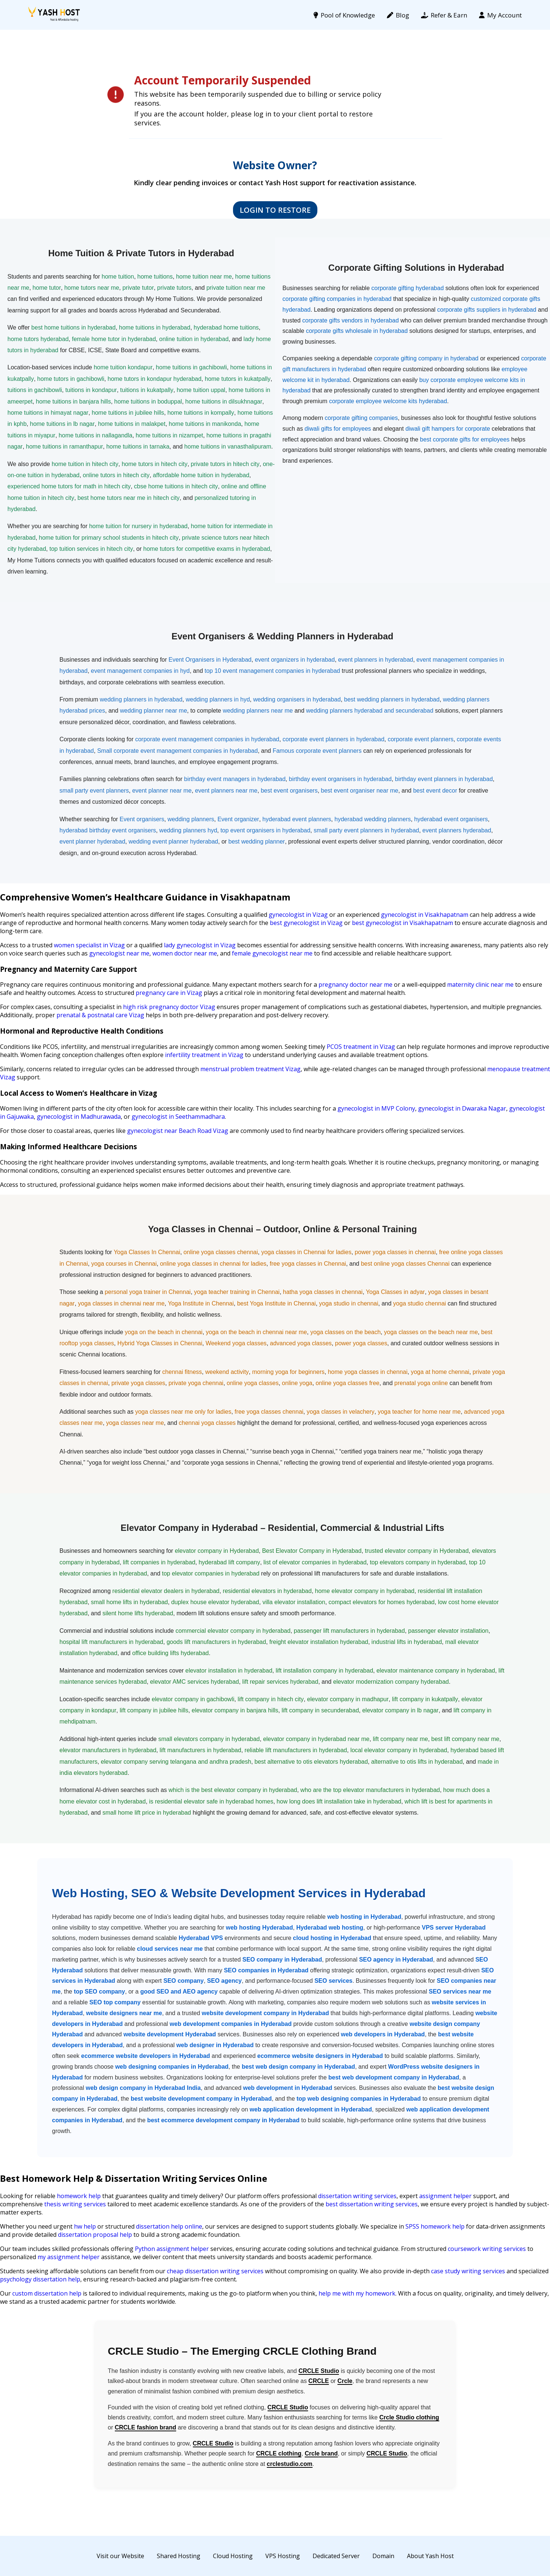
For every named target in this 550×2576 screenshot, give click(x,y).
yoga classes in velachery (340, 1412)
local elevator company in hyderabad (398, 1750)
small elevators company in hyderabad (209, 1739)
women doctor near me (184, 953)
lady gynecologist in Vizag (200, 945)
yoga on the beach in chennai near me (256, 1332)
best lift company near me (465, 1739)
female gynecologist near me (272, 953)
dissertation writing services (357, 2196)
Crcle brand (321, 2453)
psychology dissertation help (40, 2279)
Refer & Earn (444, 15)
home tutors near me (91, 288)
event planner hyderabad (92, 841)
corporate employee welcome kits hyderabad (388, 401)
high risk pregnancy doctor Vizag (169, 1007)
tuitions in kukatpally (146, 390)
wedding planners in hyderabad (141, 699)
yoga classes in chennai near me (121, 1303)
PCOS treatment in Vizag (361, 1047)
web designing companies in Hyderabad (172, 2066)
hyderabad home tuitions (226, 327)
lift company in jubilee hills (154, 1710)
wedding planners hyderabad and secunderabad (369, 710)
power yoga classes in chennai (395, 1252)
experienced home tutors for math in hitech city (69, 486)
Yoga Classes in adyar (395, 1292)
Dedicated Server (336, 2556)
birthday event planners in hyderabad (444, 779)
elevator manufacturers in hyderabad (107, 1750)
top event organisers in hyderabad (265, 830)
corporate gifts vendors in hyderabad (350, 320)
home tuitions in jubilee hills (128, 412)
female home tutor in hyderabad (114, 339)
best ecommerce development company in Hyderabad (223, 2120)
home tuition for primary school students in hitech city (109, 537)
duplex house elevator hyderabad (215, 1602)
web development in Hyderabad (287, 2088)
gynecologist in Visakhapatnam (424, 914)
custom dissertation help (46, 2293)
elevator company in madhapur (348, 1699)
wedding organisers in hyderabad (297, 699)
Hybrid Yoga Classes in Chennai (160, 1343)
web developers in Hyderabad (383, 2034)
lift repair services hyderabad (280, 1682)
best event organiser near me (359, 790)
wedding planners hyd (188, 830)
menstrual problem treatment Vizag (250, 1069)
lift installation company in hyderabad (324, 1670)
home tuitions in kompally (200, 412)
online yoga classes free (347, 1383)
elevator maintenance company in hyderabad (435, 1670)
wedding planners (191, 819)
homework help (79, 2196)
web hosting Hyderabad (259, 1927)
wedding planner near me (153, 710)
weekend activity (227, 1372)
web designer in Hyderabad (214, 2045)
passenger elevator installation (448, 1631)
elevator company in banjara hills (235, 1710)
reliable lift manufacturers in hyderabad (296, 1750)
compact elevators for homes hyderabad (381, 1602)
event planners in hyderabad (375, 659)
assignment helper (445, 2196)
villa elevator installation (293, 1602)
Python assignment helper (172, 2249)
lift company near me (400, 1739)
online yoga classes (253, 1383)
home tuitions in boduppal (148, 401)
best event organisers (289, 790)
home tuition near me (204, 276)
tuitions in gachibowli (34, 390)
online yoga (297, 1383)
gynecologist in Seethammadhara (178, 1116)
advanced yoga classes (300, 1343)
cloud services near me (170, 1949)
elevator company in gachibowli (193, 1699)
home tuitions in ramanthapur (64, 446)
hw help (85, 2226)
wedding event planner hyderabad (173, 841)
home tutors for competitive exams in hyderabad (207, 549)
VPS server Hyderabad (454, 1927)
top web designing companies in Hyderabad (359, 2098)
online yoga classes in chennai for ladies (213, 1263)
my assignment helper (69, 2257)
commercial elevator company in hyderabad (232, 1631)
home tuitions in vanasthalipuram (227, 446)
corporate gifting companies (361, 418)
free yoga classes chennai (268, 1412)
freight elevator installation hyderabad (318, 1642)
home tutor (47, 288)
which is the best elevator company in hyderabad (232, 1790)
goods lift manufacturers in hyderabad (216, 1642)
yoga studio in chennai (348, 1303)
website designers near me (124, 2013)
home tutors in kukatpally (238, 379)
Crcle (344, 2381)
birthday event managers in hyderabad (234, 779)
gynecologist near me (119, 953)
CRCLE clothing (278, 2453)
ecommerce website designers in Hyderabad (320, 2056)
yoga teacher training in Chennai (236, 1292)
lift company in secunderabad (320, 1710)
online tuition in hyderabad (194, 339)
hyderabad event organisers (451, 819)
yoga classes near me (135, 1423)
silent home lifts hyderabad (138, 1613)
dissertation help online (169, 2226)
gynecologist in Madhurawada (79, 1116)
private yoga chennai (196, 1383)
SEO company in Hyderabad (282, 1959)
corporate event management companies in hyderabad (207, 739)
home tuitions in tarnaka (137, 446)
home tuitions (155, 276)
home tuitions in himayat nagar (47, 412)
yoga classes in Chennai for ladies (306, 1252)
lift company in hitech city (270, 1699)
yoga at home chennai (440, 1372)
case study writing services (468, 2271)
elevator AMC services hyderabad (194, 1682)
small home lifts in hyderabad (129, 1602)
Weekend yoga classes (236, 1343)
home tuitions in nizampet (169, 435)
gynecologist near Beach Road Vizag (177, 1131)
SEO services (333, 1981)
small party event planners (94, 790)
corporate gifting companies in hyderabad (337, 299)
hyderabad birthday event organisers (107, 830)
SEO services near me (460, 1991)
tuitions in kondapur (91, 390)
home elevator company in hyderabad (365, 1591)
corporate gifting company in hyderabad (426, 358)
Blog (398, 15)
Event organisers (142, 819)
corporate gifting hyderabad (407, 288)
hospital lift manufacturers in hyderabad (111, 1642)
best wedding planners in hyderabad (392, 699)
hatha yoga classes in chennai (322, 1292)
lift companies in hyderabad (159, 1562)
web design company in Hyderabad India (143, 2088)
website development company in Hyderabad (265, 2013)
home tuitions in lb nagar (62, 424)
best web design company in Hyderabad (298, 2066)
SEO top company (115, 2002)
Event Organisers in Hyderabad (210, 659)
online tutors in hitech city (116, 475)
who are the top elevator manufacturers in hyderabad (370, 1790)
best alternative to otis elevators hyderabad (311, 1761)
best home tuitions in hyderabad (73, 327)
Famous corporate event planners (317, 751)
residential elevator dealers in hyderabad (165, 1591)
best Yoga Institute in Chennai (276, 1303)
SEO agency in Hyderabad (396, 1959)
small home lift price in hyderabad (147, 1812)
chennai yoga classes (207, 1423)
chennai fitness (182, 1372)
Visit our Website (120, 2556)
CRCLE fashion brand (145, 2427)
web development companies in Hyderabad (231, 2024)
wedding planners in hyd (218, 699)
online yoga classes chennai (221, 1252)
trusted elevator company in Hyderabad (417, 1551)
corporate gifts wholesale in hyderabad (357, 331)
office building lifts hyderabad (170, 1653)
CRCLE (318, 2381)
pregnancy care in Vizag (169, 993)
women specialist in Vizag (89, 945)
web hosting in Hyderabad (364, 1917)
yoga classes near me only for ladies (183, 1412)
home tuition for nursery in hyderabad (138, 526)
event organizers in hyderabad (295, 659)
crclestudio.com (290, 2464)
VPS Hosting (282, 2556)
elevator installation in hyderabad (228, 1670)
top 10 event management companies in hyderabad (272, 671)
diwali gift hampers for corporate (447, 428)
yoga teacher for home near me (419, 1412)
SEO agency (224, 1981)
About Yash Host (430, 2556)
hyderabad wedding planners (372, 819)
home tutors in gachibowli (70, 379)
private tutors (174, 288)
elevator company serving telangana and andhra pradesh (176, 1761)
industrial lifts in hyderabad (407, 1642)
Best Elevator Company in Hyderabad (312, 1551)
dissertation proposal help (95, 2234)
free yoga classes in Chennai (308, 1263)
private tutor (137, 288)
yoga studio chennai (419, 1303)
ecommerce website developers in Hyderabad (145, 2056)
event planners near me (226, 790)
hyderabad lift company (229, 1562)
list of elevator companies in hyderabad (315, 1562)
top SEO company (99, 1991)
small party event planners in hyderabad (366, 830)
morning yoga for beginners (288, 1372)
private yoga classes (138, 1383)
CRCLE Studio (318, 2371)
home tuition (118, 276)
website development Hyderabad (169, 2034)
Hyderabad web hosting (329, 1927)
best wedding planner (257, 841)
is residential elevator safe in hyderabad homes (211, 1801)
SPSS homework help (435, 2226)
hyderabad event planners (296, 819)
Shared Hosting (178, 2556)
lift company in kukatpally (425, 1699)
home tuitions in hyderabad (154, 327)
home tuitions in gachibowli (191, 367)
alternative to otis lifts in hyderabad (417, 1761)
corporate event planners (420, 739)
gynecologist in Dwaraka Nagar (462, 1108)
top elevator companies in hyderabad (210, 1573)
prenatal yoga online (421, 1383)
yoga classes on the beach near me (431, 1332)
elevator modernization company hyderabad (391, 1682)
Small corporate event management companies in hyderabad (177, 751)
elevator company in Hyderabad (217, 1551)
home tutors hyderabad (38, 339)
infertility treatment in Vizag (204, 1055)
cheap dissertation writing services (215, 2271)
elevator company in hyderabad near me (316, 1739)
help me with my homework (356, 2293)
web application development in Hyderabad (311, 2109)
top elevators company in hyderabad (418, 1562)
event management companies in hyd (140, 671)
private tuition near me (235, 288)
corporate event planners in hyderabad (333, 739)
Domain (383, 2556)
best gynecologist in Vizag (306, 923)
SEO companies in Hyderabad (266, 1970)
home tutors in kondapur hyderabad (154, 379)
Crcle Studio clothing (409, 2417)
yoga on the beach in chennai (164, 1332)
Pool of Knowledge (344, 15)
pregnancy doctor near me (355, 984)
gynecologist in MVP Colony (376, 1108)
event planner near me (162, 790)
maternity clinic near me (480, 984)
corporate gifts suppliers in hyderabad (486, 309)
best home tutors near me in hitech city (129, 498)
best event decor (435, 790)
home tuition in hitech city (85, 464)
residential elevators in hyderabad (267, 1591)
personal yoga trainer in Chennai (148, 1292)
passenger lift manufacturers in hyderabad (349, 1631)
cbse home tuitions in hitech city (176, 486)
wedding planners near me (258, 710)
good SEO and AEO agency (178, 1991)
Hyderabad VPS (201, 1938)
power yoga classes (361, 1343)
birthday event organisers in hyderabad (340, 779)
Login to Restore (275, 210)
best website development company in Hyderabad (201, 2098)
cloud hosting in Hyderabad (332, 1938)
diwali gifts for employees (338, 428)
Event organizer (238, 819)
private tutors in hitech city (225, 464)
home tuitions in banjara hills (73, 401)
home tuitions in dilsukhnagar (223, 401)
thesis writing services (75, 2204)
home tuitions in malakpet (131, 424)
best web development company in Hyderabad (393, 2077)
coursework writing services (487, 2249)
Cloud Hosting (233, 2556)
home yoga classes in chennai (367, 1372)
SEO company (184, 1981)
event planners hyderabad (457, 830)
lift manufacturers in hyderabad (200, 1750)
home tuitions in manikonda (205, 424)
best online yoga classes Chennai (405, 1263)
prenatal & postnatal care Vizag (100, 1015)
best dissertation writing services (372, 2204)
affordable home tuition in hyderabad (201, 475)
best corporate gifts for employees (464, 439)
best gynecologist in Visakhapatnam (402, 923)
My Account (500, 15)
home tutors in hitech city (154, 464)
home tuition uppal (201, 390)
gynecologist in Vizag (298, 914)
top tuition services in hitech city (91, 549)
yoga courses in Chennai (123, 1263)
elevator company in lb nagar (400, 1710)
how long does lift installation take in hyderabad (338, 1801)
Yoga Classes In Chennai (147, 1252)
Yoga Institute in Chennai (201, 1303)
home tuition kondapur (123, 367)
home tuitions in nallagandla (95, 435)
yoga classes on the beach (345, 1332)
